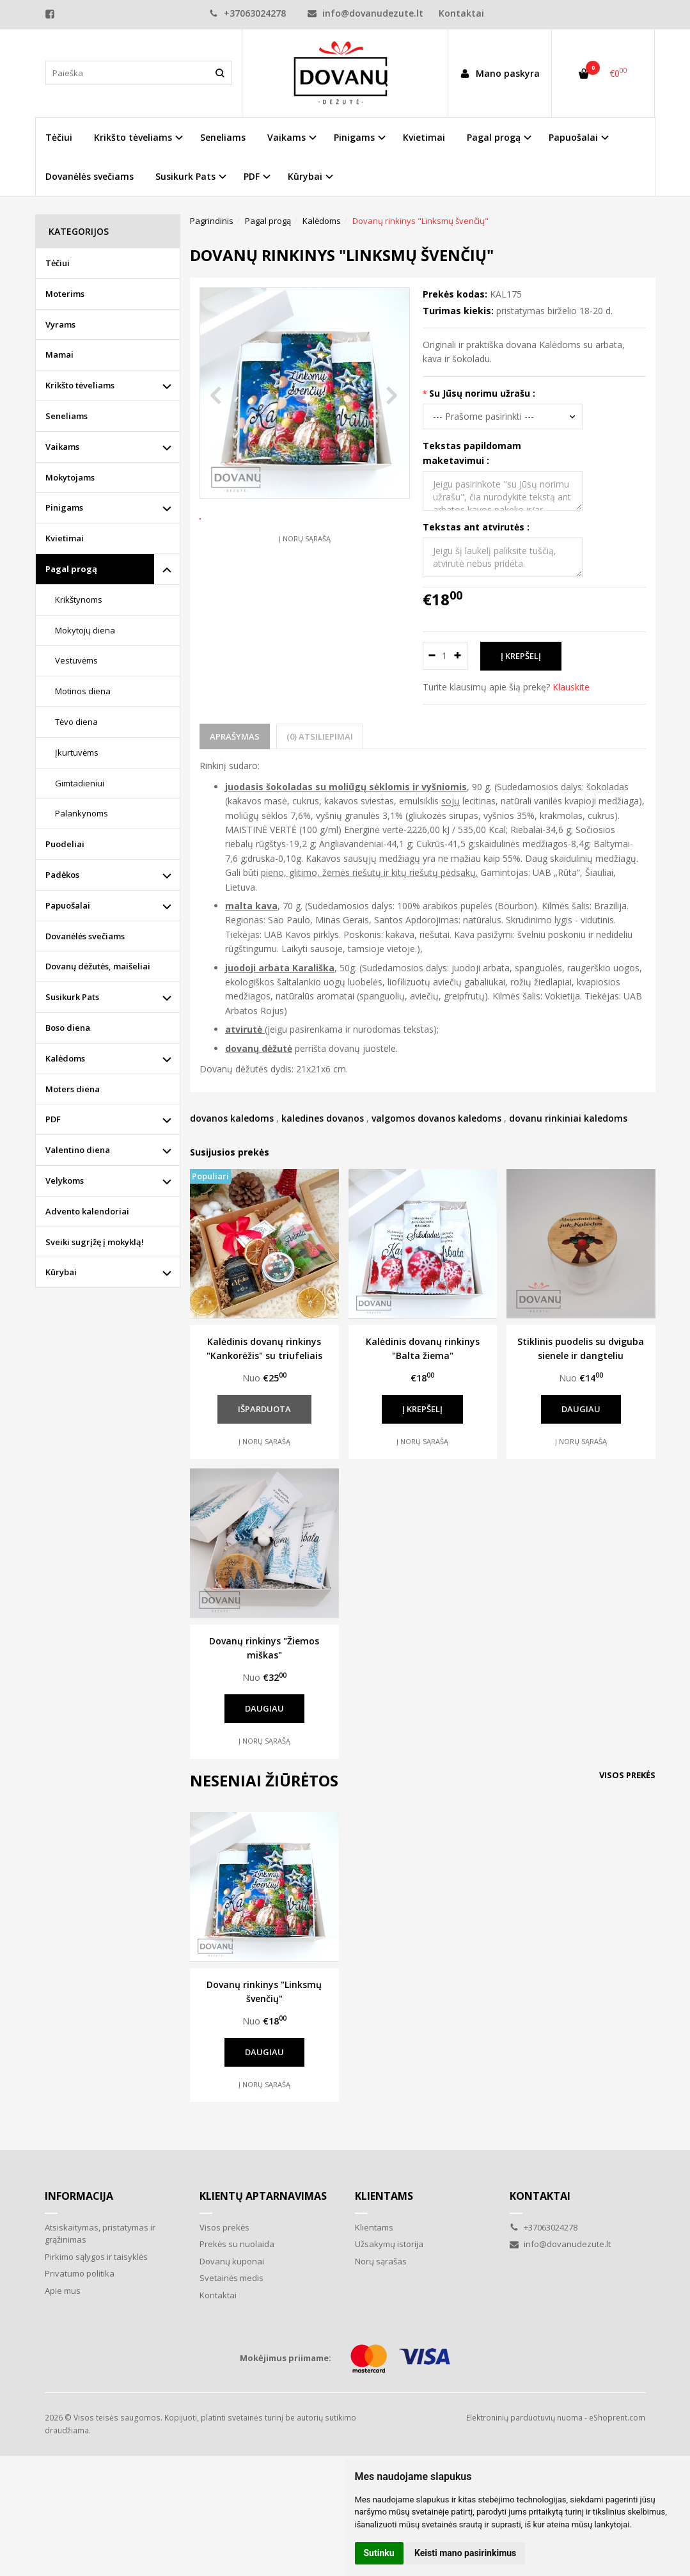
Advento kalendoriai (87, 1211)
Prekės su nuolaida (237, 2244)
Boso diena (67, 1027)
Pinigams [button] (354, 137)
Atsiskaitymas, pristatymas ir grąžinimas (100, 2234)
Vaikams (62, 446)
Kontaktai (461, 13)
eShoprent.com (617, 2417)
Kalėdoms (65, 1058)
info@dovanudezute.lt (365, 13)
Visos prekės (627, 1775)
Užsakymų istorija (389, 2244)
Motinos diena (83, 691)
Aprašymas (235, 736)
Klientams (384, 2196)
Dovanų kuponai (232, 2261)
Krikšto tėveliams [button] (133, 137)
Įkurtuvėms (76, 752)
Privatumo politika (79, 2273)
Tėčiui (58, 137)
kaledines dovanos (322, 1118)
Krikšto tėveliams (79, 385)
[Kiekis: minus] (432, 656)
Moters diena (72, 1089)
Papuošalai (67, 905)
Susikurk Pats (72, 997)
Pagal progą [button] (494, 137)
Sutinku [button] (379, 2553)
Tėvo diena (76, 721)
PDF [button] (252, 176)
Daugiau (580, 1409)
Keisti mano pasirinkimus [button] (465, 2553)
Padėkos (62, 874)
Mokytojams (70, 477)
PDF (53, 1119)
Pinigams (64, 507)
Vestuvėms (76, 660)
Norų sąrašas (381, 2261)
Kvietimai (424, 137)
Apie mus (63, 2290)
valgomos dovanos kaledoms (436, 1118)
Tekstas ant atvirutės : (476, 527)
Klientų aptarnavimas (263, 2196)
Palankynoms (81, 813)
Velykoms (64, 1180)
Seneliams (223, 137)
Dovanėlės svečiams (89, 176)
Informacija (79, 2196)
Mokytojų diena (85, 630)
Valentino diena (77, 1150)
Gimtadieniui (79, 783)
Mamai (59, 354)
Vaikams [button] (286, 137)
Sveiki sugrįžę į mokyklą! (94, 1242)
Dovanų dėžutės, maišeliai (97, 966)
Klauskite (571, 687)
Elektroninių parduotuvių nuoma (524, 2417)
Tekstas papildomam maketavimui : (472, 453)
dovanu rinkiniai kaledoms (568, 1118)
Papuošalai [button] (573, 137)
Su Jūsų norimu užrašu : (482, 393)
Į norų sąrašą (305, 577)
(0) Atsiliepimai (319, 736)
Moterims (64, 293)
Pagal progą (71, 569)
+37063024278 (247, 13)
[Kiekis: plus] (458, 656)
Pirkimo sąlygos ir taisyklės (96, 2256)
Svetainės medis (231, 2278)
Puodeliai (64, 844)
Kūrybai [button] (305, 176)
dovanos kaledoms (232, 1118)
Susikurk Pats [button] (185, 176)
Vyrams (60, 324)
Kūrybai (61, 1272)
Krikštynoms (78, 599)
